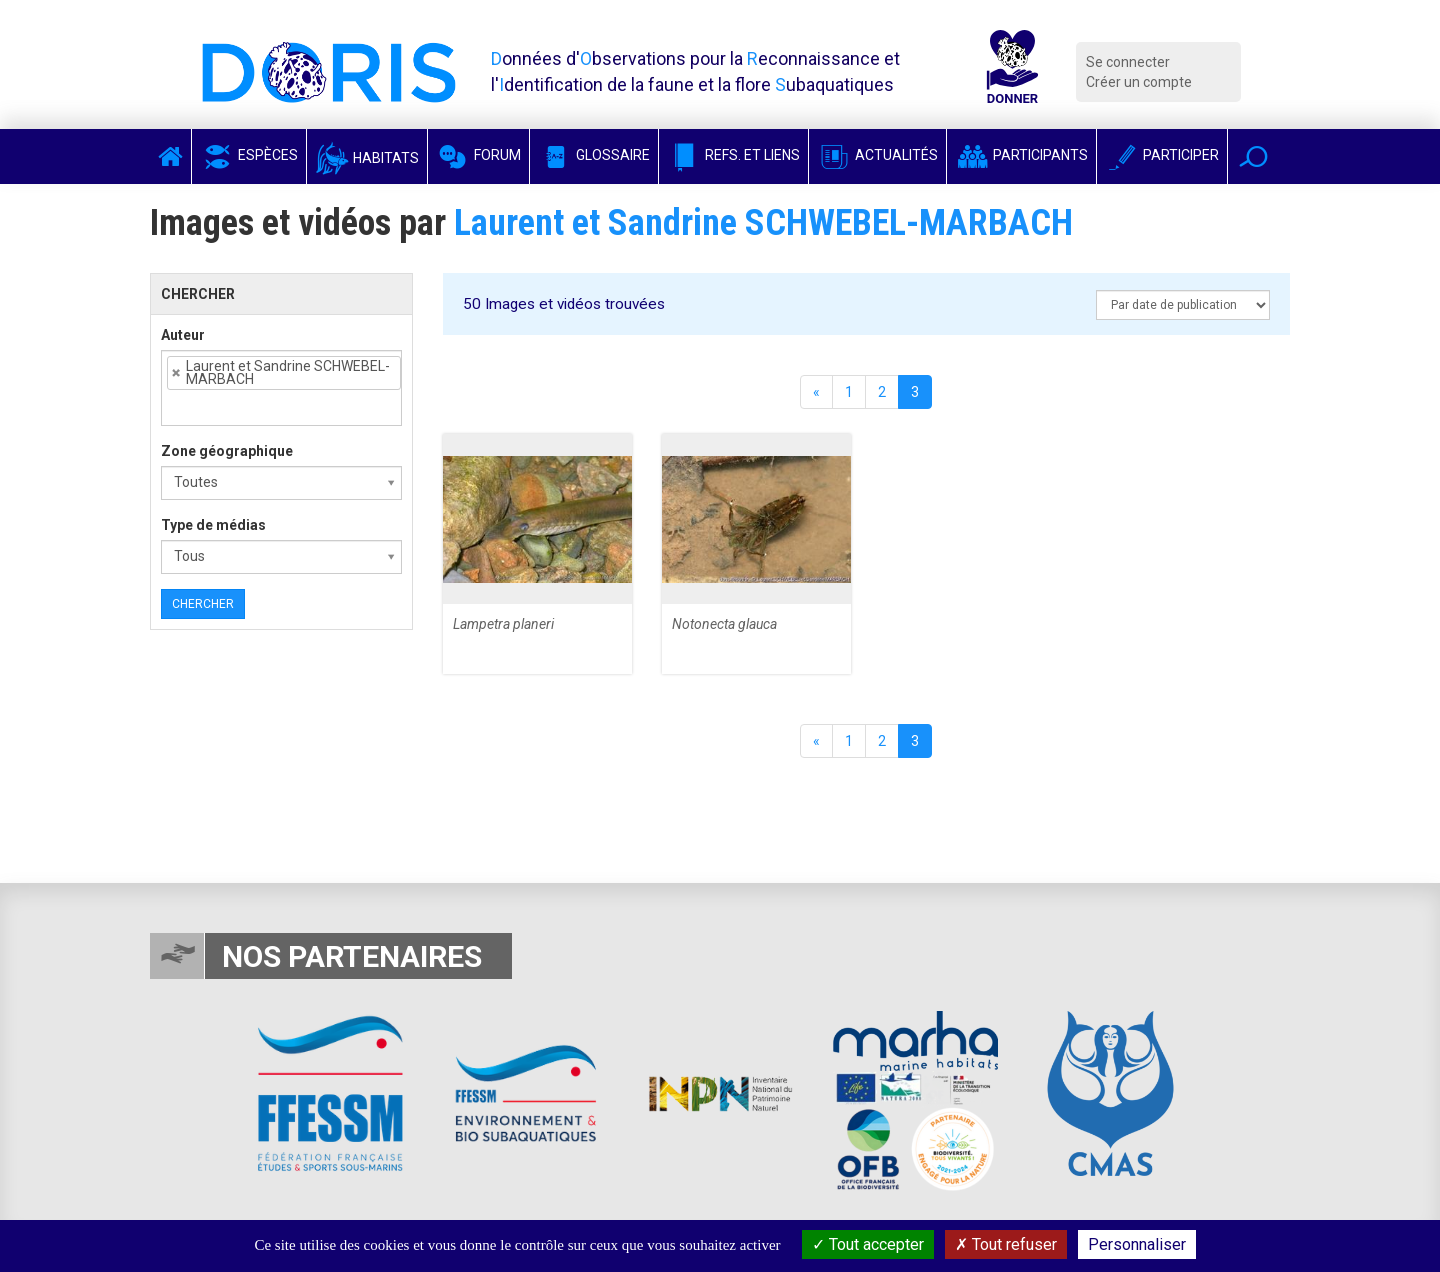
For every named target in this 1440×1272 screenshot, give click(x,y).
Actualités (877, 155)
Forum (478, 155)
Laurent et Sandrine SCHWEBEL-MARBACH (763, 223)
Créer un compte (1139, 82)
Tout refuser (1006, 1244)
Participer (1162, 155)
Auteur (183, 335)
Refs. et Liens (733, 155)
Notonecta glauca (724, 624)
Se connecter (1128, 62)
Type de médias (213, 525)
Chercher (203, 604)
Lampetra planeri (503, 624)
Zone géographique (227, 451)
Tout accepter (868, 1244)
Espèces (249, 155)
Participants (1021, 155)
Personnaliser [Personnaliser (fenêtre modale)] (1137, 1244)
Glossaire (594, 155)
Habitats (367, 158)
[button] (1253, 156)
